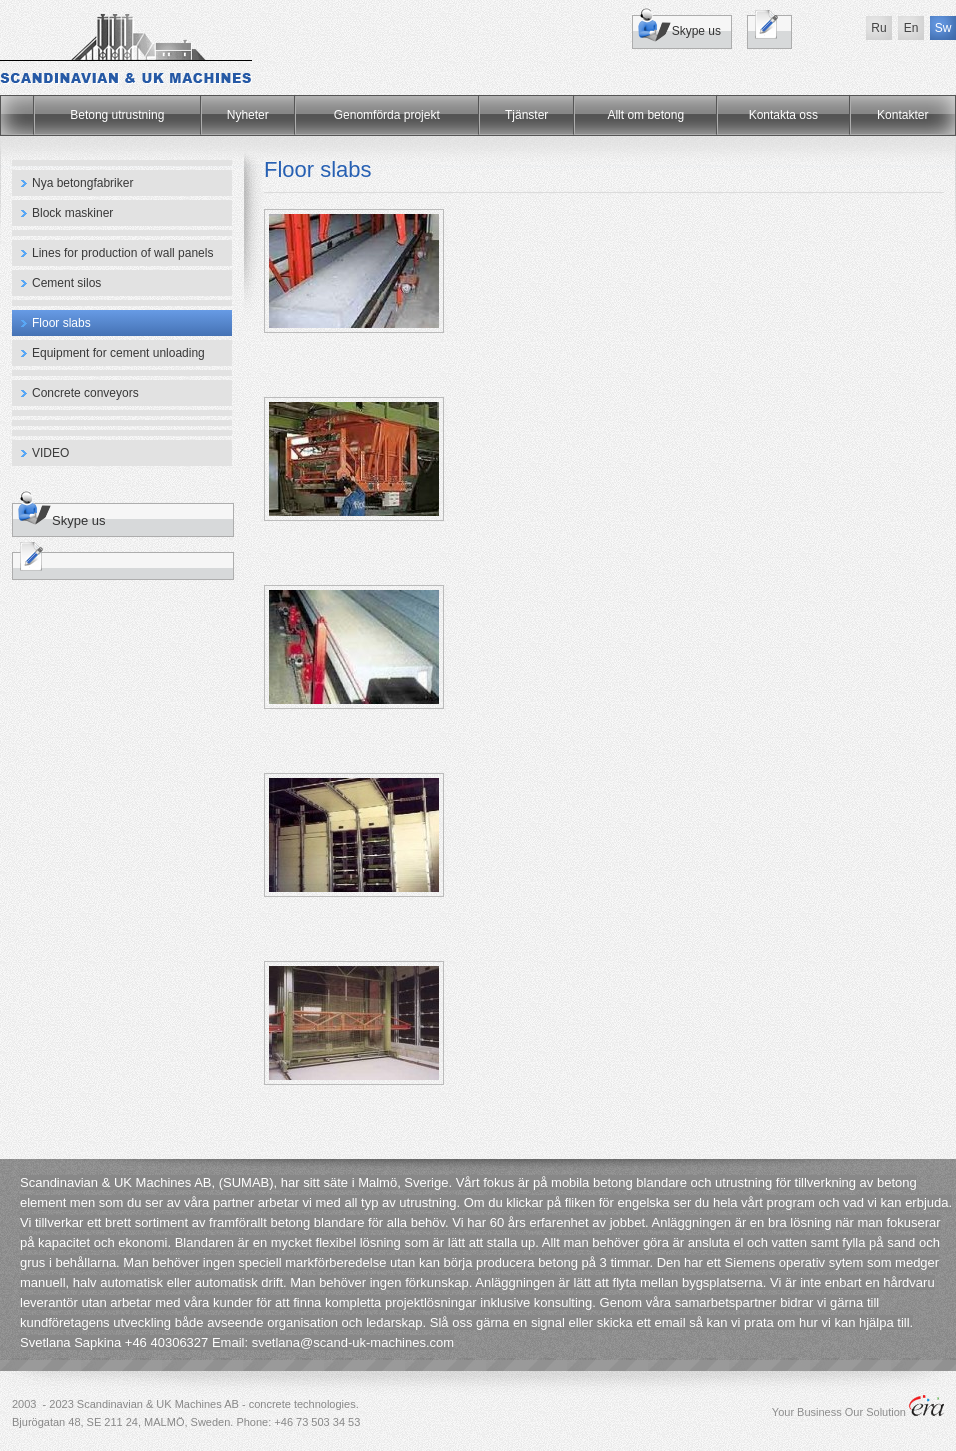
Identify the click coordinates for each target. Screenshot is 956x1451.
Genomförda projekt (387, 115)
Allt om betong (645, 115)
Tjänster (526, 115)
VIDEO (50, 453)
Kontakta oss (783, 115)
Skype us (696, 31)
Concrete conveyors (85, 393)
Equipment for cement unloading (118, 353)
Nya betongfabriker (82, 183)
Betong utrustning (117, 115)
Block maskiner (72, 213)
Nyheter (248, 115)
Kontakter (902, 115)
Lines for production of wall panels (122, 253)
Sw (943, 28)
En (911, 28)
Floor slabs (61, 323)
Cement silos (66, 283)
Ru (878, 28)
